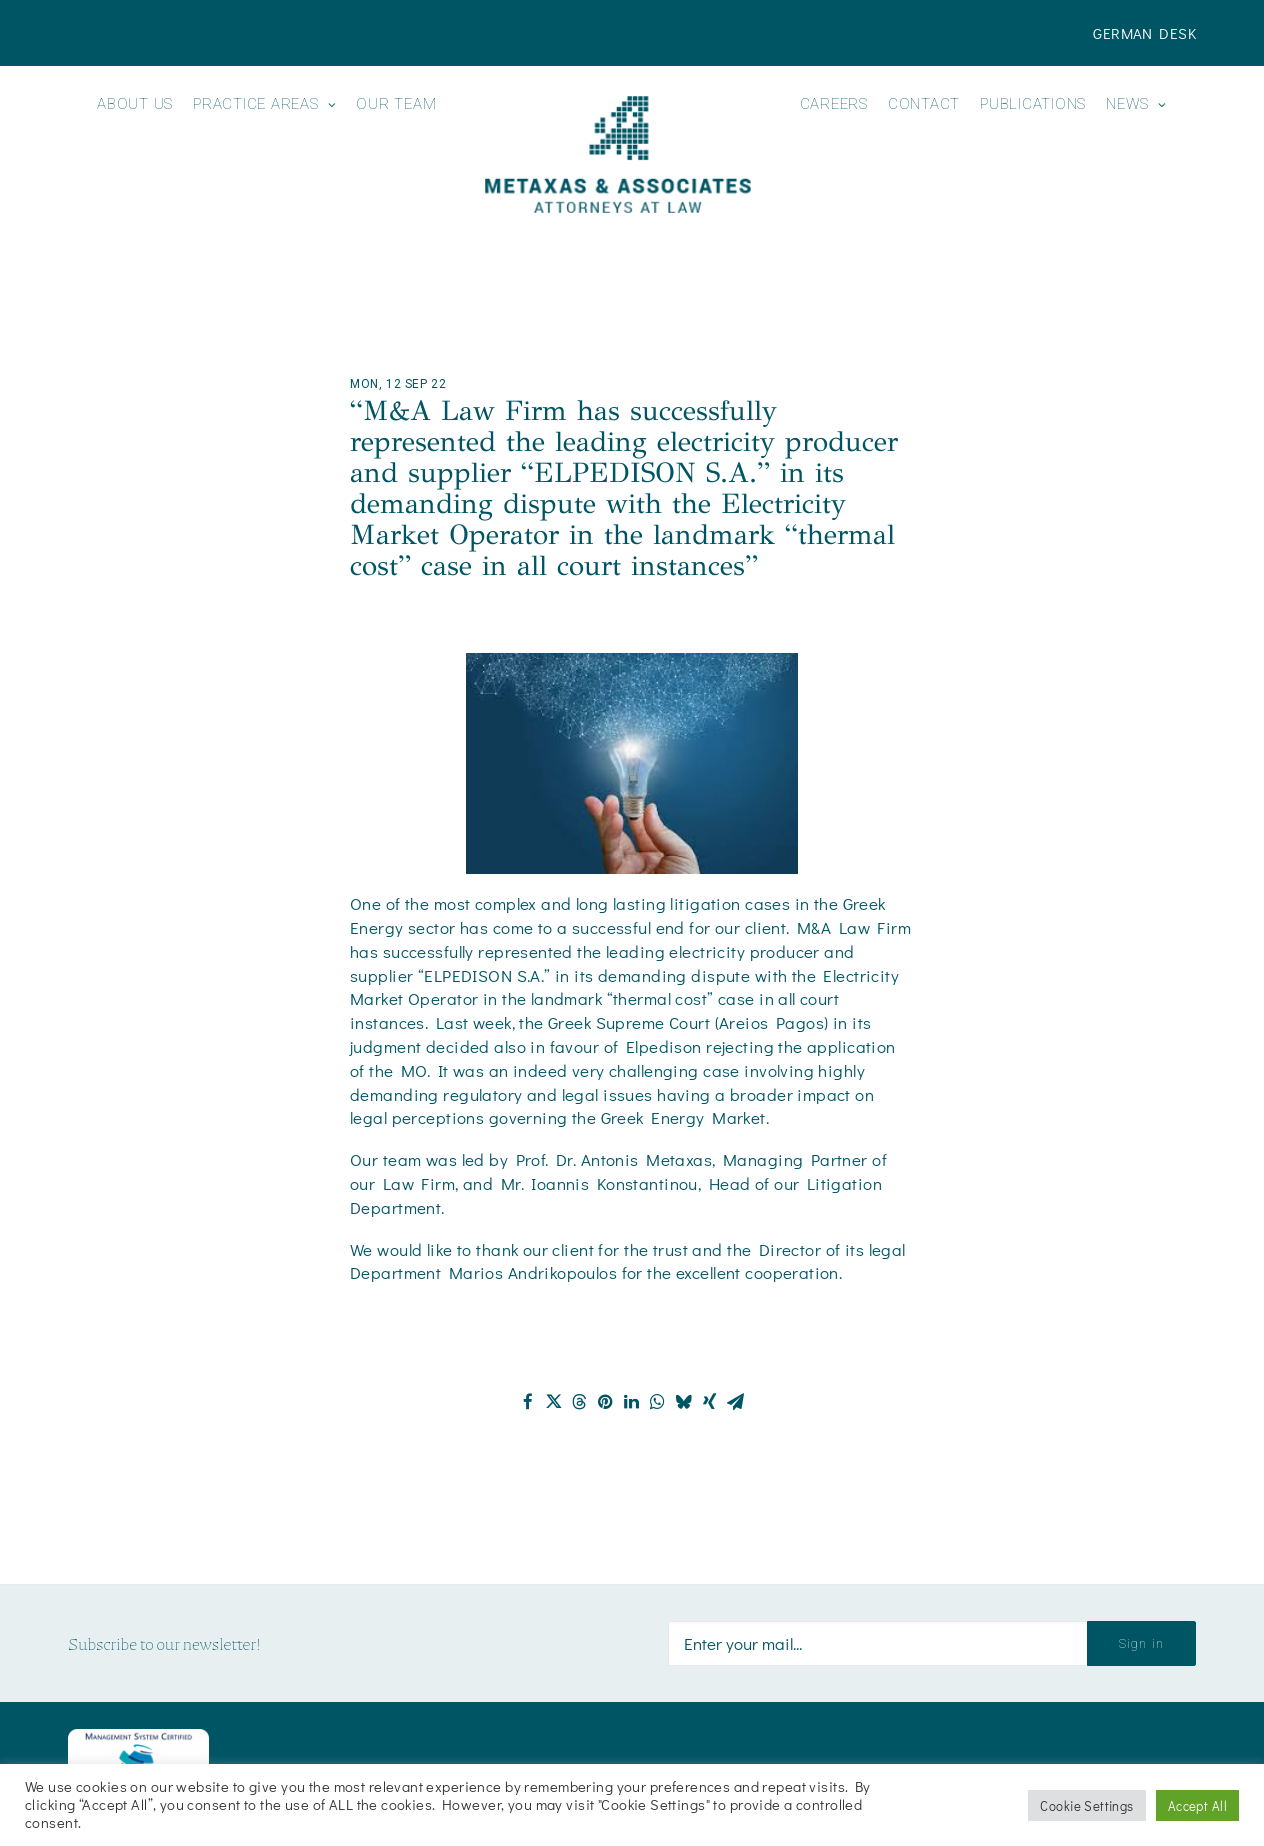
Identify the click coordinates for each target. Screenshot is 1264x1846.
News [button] (1136, 104)
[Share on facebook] (528, 1402)
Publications (1033, 104)
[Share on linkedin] (632, 1402)
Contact (924, 104)
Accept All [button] (1197, 1805)
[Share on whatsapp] (658, 1402)
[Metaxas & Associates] (617, 154)
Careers (834, 104)
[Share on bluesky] (684, 1402)
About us (135, 104)
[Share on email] (736, 1402)
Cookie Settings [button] (1086, 1805)
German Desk (1144, 33)
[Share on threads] (580, 1402)
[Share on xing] (710, 1402)
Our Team (396, 104)
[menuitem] (1144, 33)
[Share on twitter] (554, 1402)
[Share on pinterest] (606, 1402)
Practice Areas (264, 104)
